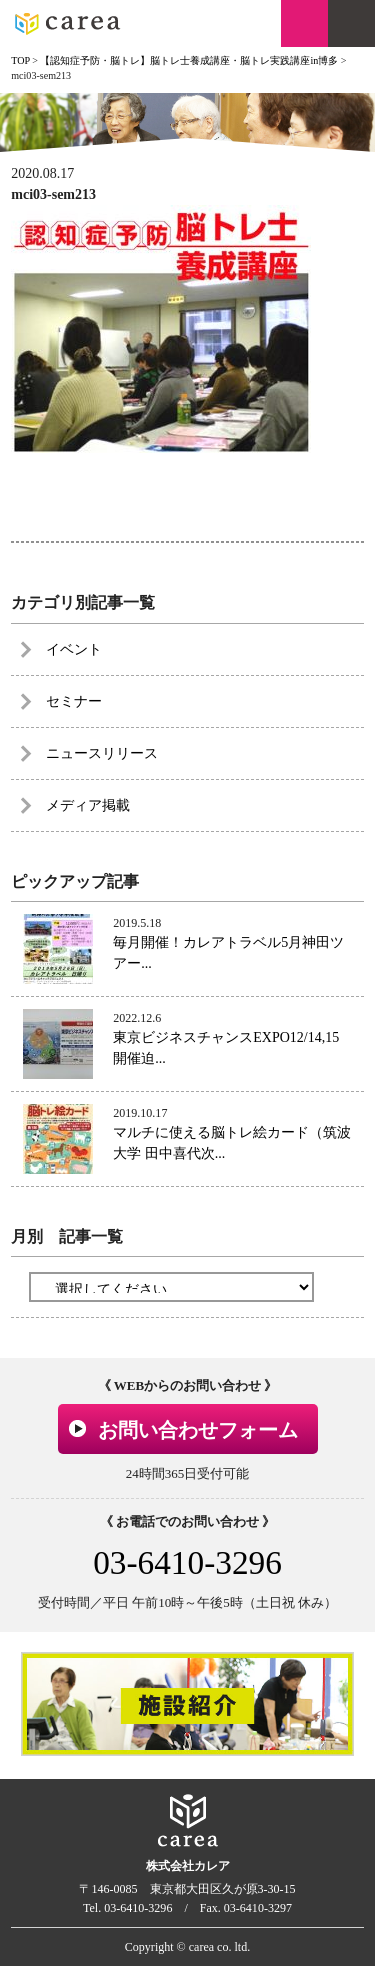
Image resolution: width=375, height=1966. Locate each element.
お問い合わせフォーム (198, 1430)
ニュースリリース (102, 753)
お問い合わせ (304, 23)
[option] (187, 1704)
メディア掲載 (88, 805)
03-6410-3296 (187, 1562)
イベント (74, 649)
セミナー (74, 701)
